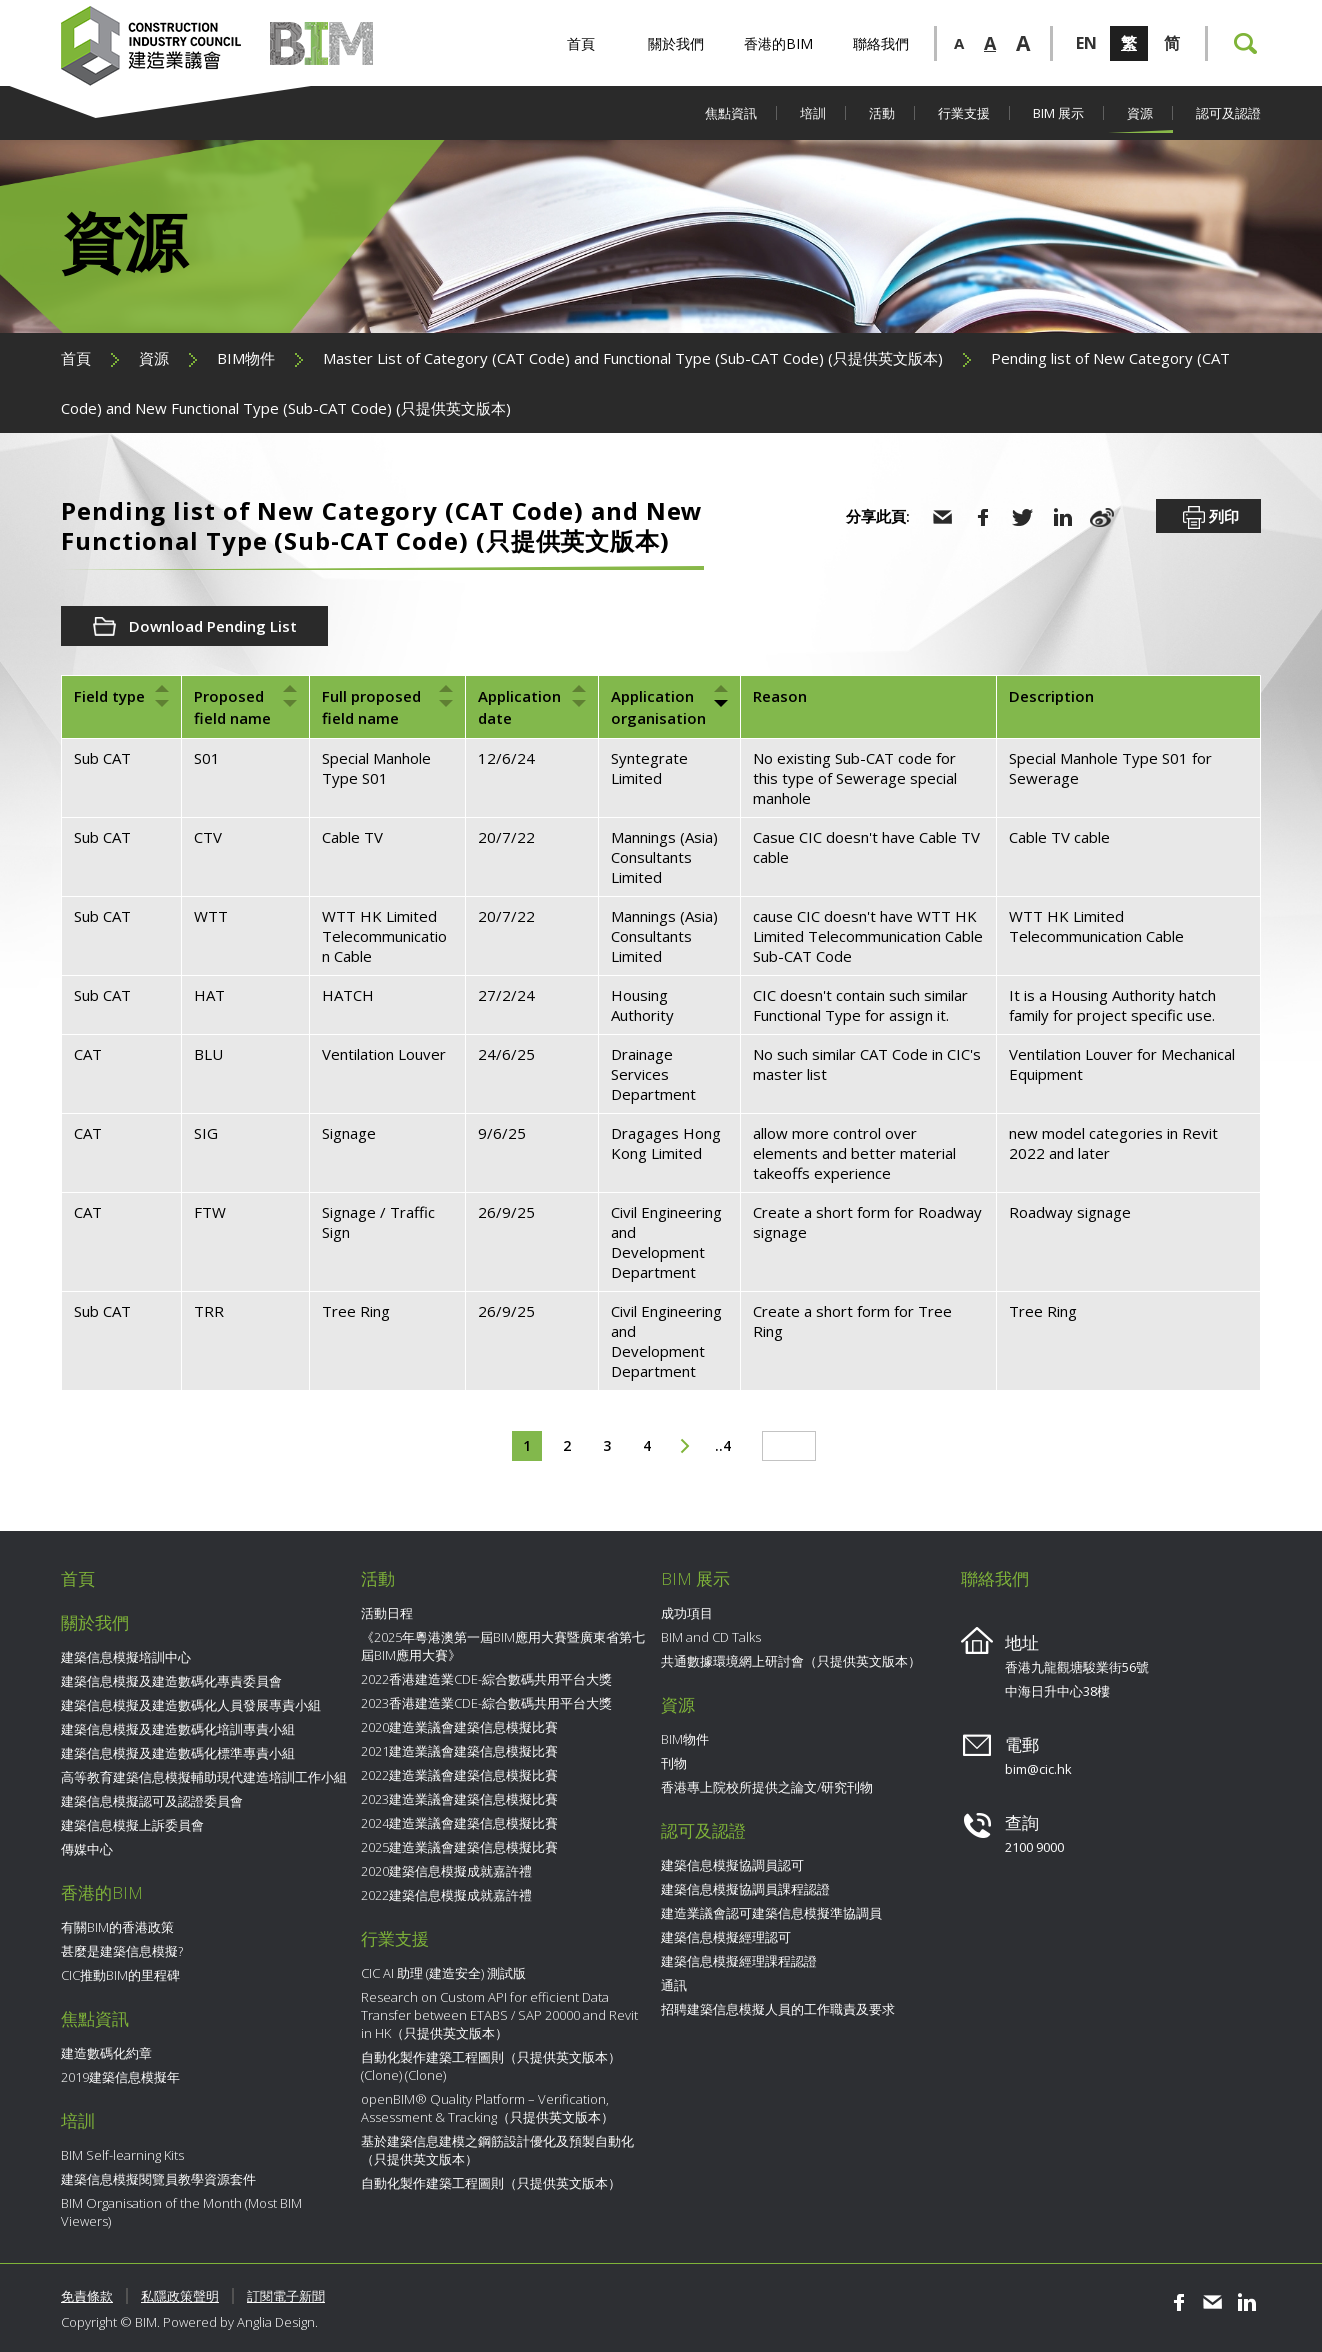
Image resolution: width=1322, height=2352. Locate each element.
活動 (882, 113)
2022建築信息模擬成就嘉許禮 (446, 1895)
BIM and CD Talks (711, 1637)
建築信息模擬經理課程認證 (739, 1961)
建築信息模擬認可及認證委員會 (152, 1801)
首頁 (581, 43)
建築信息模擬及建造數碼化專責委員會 (171, 1681)
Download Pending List (213, 626)
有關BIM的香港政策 (117, 1927)
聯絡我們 (881, 43)
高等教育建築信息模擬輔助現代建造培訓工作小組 (204, 1777)
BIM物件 (246, 358)
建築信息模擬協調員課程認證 (745, 1889)
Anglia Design (276, 2322)
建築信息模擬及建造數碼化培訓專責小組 (178, 1729)
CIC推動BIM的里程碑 (120, 1975)
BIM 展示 (1058, 113)
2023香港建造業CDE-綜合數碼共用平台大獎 (486, 1703)
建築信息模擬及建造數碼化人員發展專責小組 (191, 1705)
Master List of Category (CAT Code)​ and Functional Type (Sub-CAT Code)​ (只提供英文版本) (633, 358)
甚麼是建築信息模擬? (122, 1951)
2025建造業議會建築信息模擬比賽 (459, 1847)
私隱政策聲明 (180, 2296)
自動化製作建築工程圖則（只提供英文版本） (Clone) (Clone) (491, 2066)
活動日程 (387, 1613)
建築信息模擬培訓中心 (126, 1657)
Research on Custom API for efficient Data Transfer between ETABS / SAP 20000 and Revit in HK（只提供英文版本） (499, 2015)
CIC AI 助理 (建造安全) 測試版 (443, 1973)
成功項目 (687, 1613)
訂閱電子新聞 (286, 2296)
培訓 (813, 113)
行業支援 (964, 113)
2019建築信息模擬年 (120, 2077)
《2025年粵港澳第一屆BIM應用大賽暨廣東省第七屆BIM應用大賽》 (503, 1646)
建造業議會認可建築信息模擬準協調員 (771, 1913)
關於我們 (676, 43)
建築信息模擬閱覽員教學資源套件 (158, 2179)
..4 (723, 1445)
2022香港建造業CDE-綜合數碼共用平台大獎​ (486, 1679)
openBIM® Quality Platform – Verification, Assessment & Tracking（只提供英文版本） (487, 2108)
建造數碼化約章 (106, 2053)
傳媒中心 (87, 1849)
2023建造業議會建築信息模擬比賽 (459, 1799)
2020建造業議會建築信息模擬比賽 (459, 1727)
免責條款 (87, 2296)
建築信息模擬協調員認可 (732, 1865)
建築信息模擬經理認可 (726, 1937)
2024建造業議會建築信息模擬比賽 (459, 1823)
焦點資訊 (731, 113)
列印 (1209, 518)
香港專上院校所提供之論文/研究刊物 (767, 1787)
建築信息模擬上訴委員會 (132, 1825)
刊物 (674, 1763)
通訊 (674, 1985)
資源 (1140, 113)
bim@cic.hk (1038, 1769)
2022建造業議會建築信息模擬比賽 (459, 1775)
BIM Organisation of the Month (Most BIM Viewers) (181, 2212)
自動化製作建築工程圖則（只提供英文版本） (491, 2183)
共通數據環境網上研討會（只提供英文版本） (791, 1661)
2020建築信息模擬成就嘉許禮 (446, 1871)
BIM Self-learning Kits (122, 2155)
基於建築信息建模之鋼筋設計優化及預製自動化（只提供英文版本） (497, 2150)
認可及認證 (1228, 113)
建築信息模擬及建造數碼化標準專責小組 (178, 1753)
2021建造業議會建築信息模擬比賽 (459, 1751)
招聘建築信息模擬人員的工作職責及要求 (778, 2009)
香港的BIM (778, 43)
